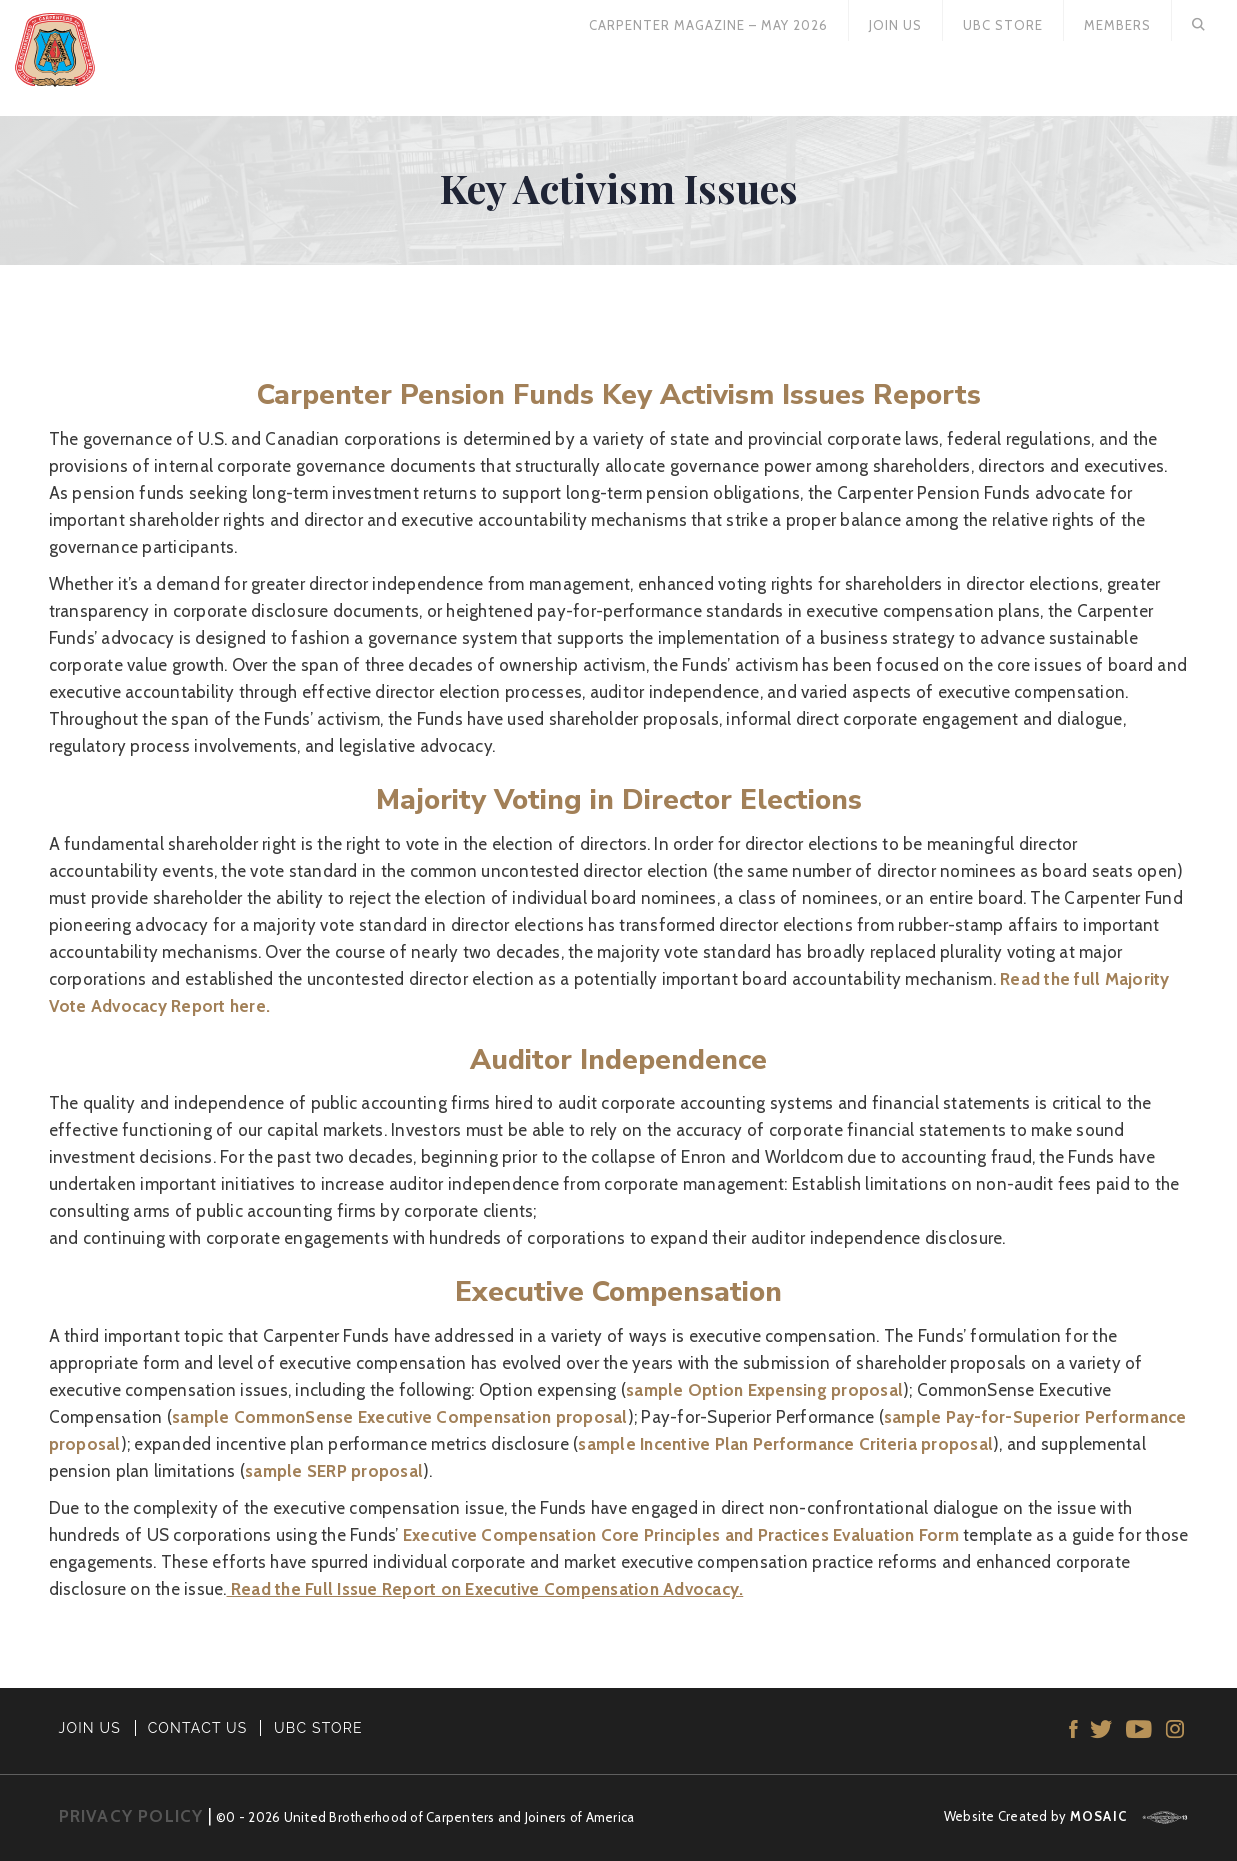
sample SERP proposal (334, 1471)
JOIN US (90, 1728)
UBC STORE (318, 1728)
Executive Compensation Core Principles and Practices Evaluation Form (681, 1535)
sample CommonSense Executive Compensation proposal (400, 1417)
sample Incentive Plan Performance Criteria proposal (785, 1444)
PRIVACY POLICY (131, 1816)
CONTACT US (198, 1728)
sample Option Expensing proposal (764, 1390)
